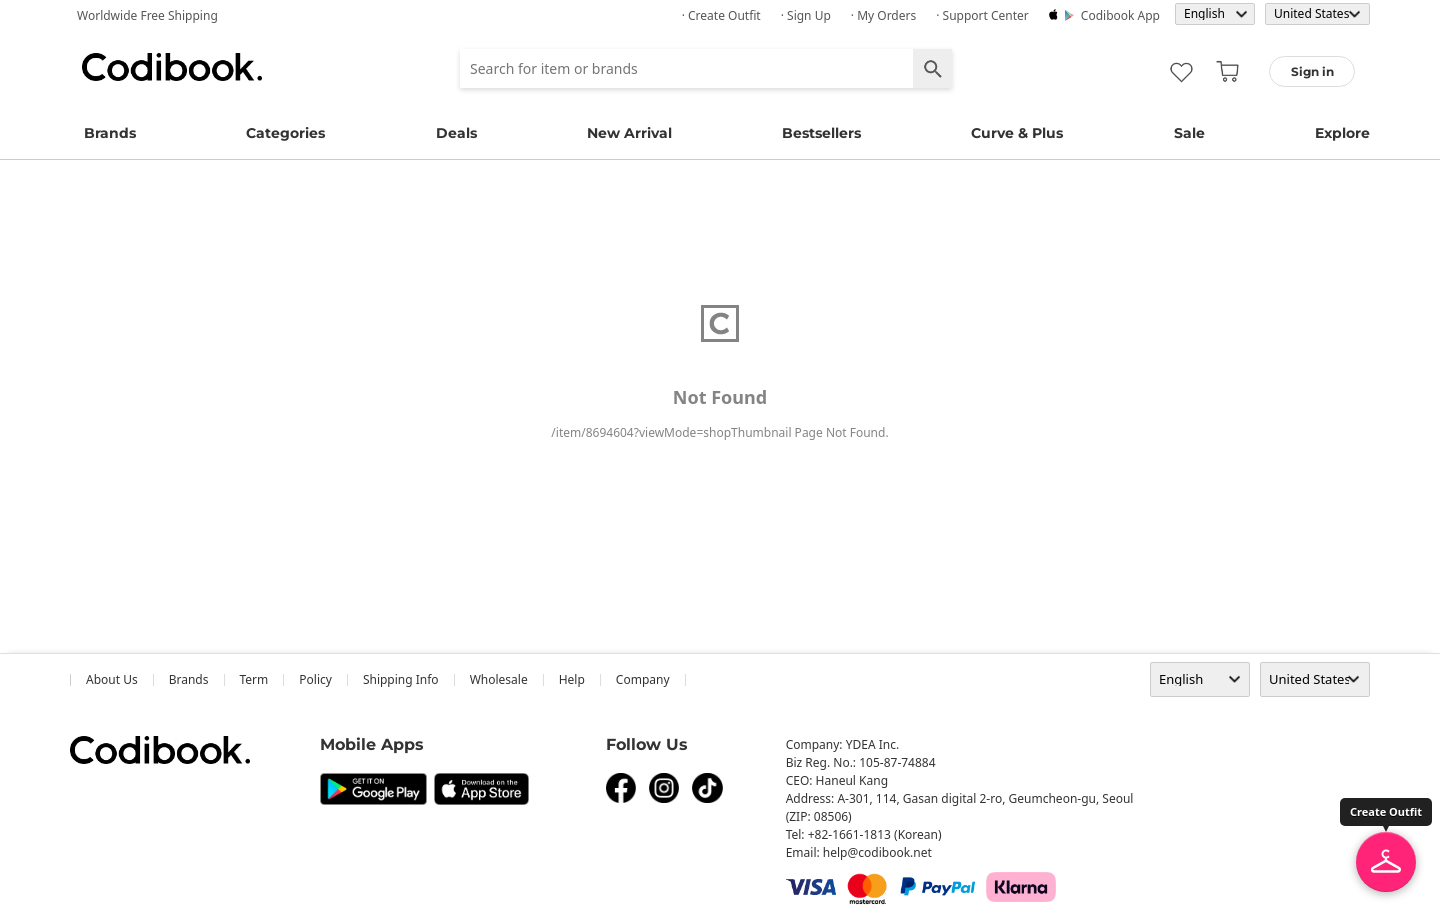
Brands (110, 133)
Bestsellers (821, 133)
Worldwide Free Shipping (147, 15)
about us (112, 679)
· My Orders (883, 15)
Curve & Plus (1017, 133)
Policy (315, 679)
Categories (285, 133)
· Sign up (806, 15)
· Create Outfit (721, 15)
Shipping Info (401, 679)
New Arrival (629, 133)
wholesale (499, 679)
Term (254, 679)
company (643, 679)
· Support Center (982, 15)
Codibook (172, 67)
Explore (1342, 133)
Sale (1189, 133)
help (572, 679)
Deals (456, 133)
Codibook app (1120, 15)
